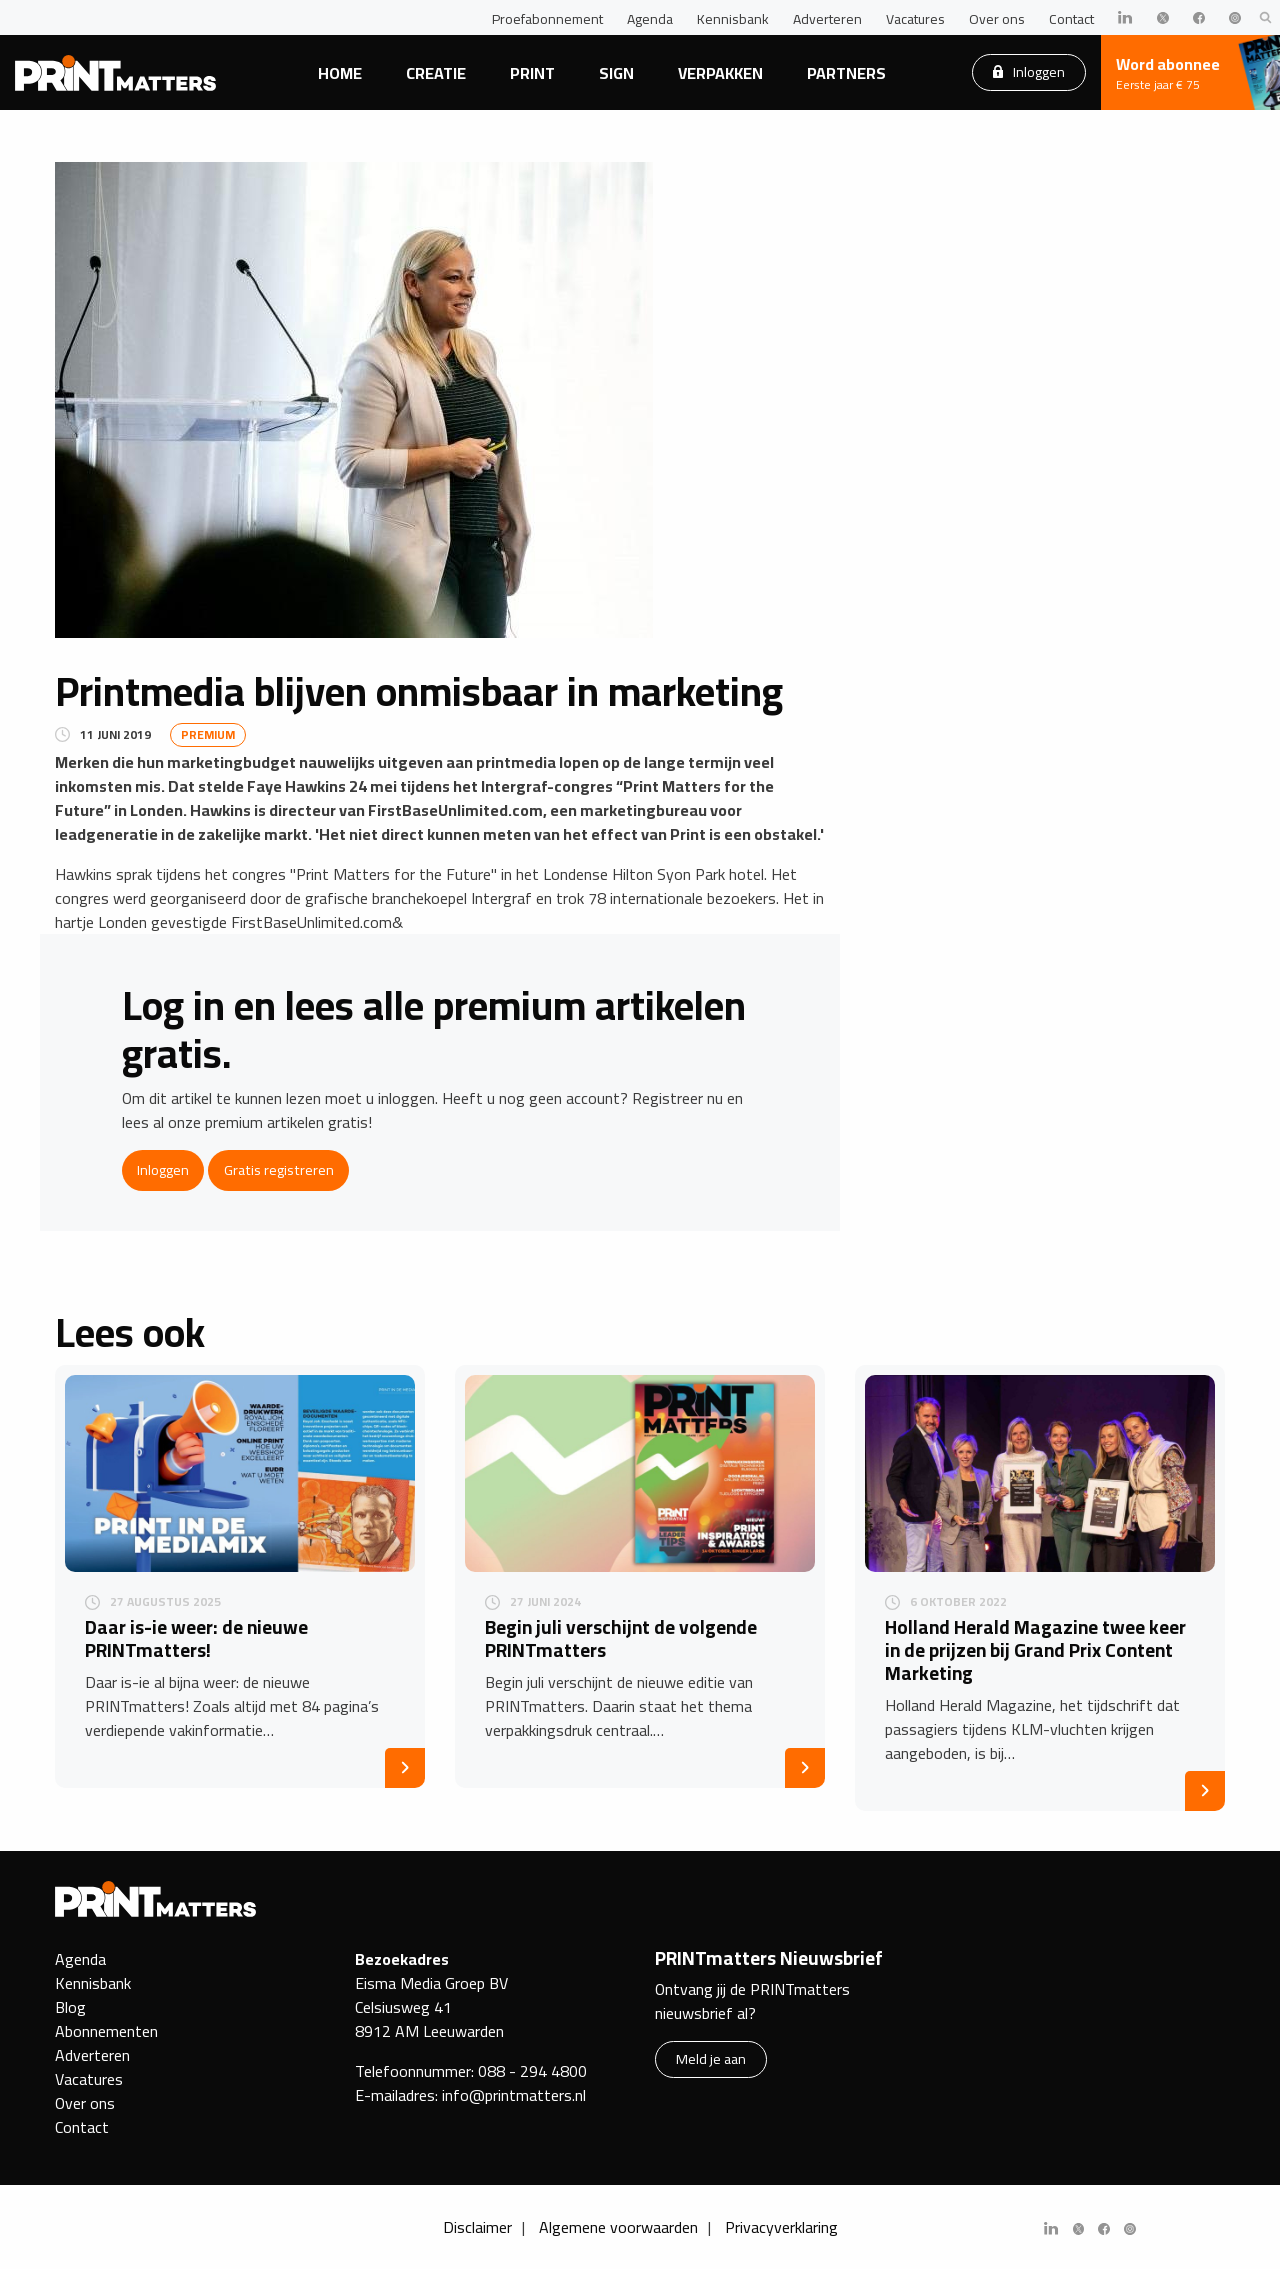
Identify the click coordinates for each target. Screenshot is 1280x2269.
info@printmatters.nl (514, 2095)
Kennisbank (733, 19)
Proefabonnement (547, 19)
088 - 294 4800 (532, 2071)
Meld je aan (711, 2058)
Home (340, 73)
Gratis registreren (279, 1169)
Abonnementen (106, 2031)
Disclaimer (477, 2227)
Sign (616, 73)
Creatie (436, 73)
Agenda (650, 19)
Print (532, 73)
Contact (1071, 19)
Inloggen (1029, 71)
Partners (846, 73)
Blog (70, 2007)
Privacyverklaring (781, 2227)
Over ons (997, 19)
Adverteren (827, 19)
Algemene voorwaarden (618, 2227)
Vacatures (915, 19)
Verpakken (720, 73)
